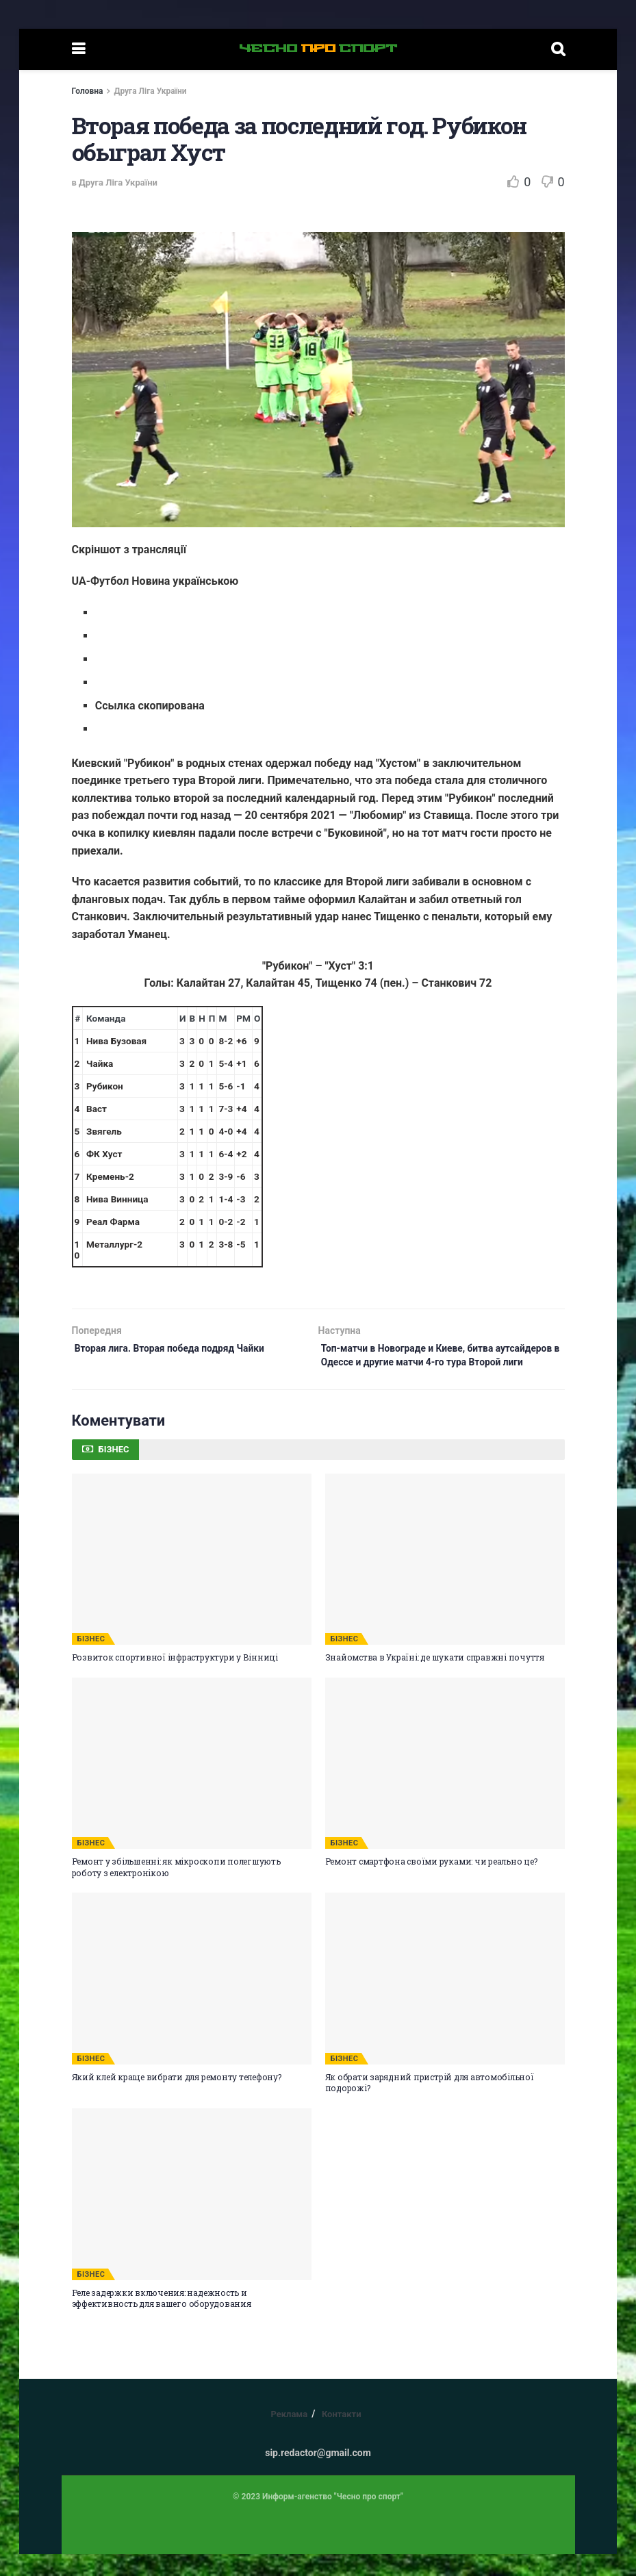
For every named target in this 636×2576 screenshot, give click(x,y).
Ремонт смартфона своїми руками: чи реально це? (431, 1883)
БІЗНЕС (91, 1660)
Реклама (288, 2436)
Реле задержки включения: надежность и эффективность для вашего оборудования (161, 2320)
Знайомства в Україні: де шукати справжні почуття (434, 1679)
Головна (87, 91)
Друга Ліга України (150, 91)
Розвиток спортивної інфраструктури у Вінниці (175, 1679)
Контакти (341, 2436)
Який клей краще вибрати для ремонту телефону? (176, 2098)
